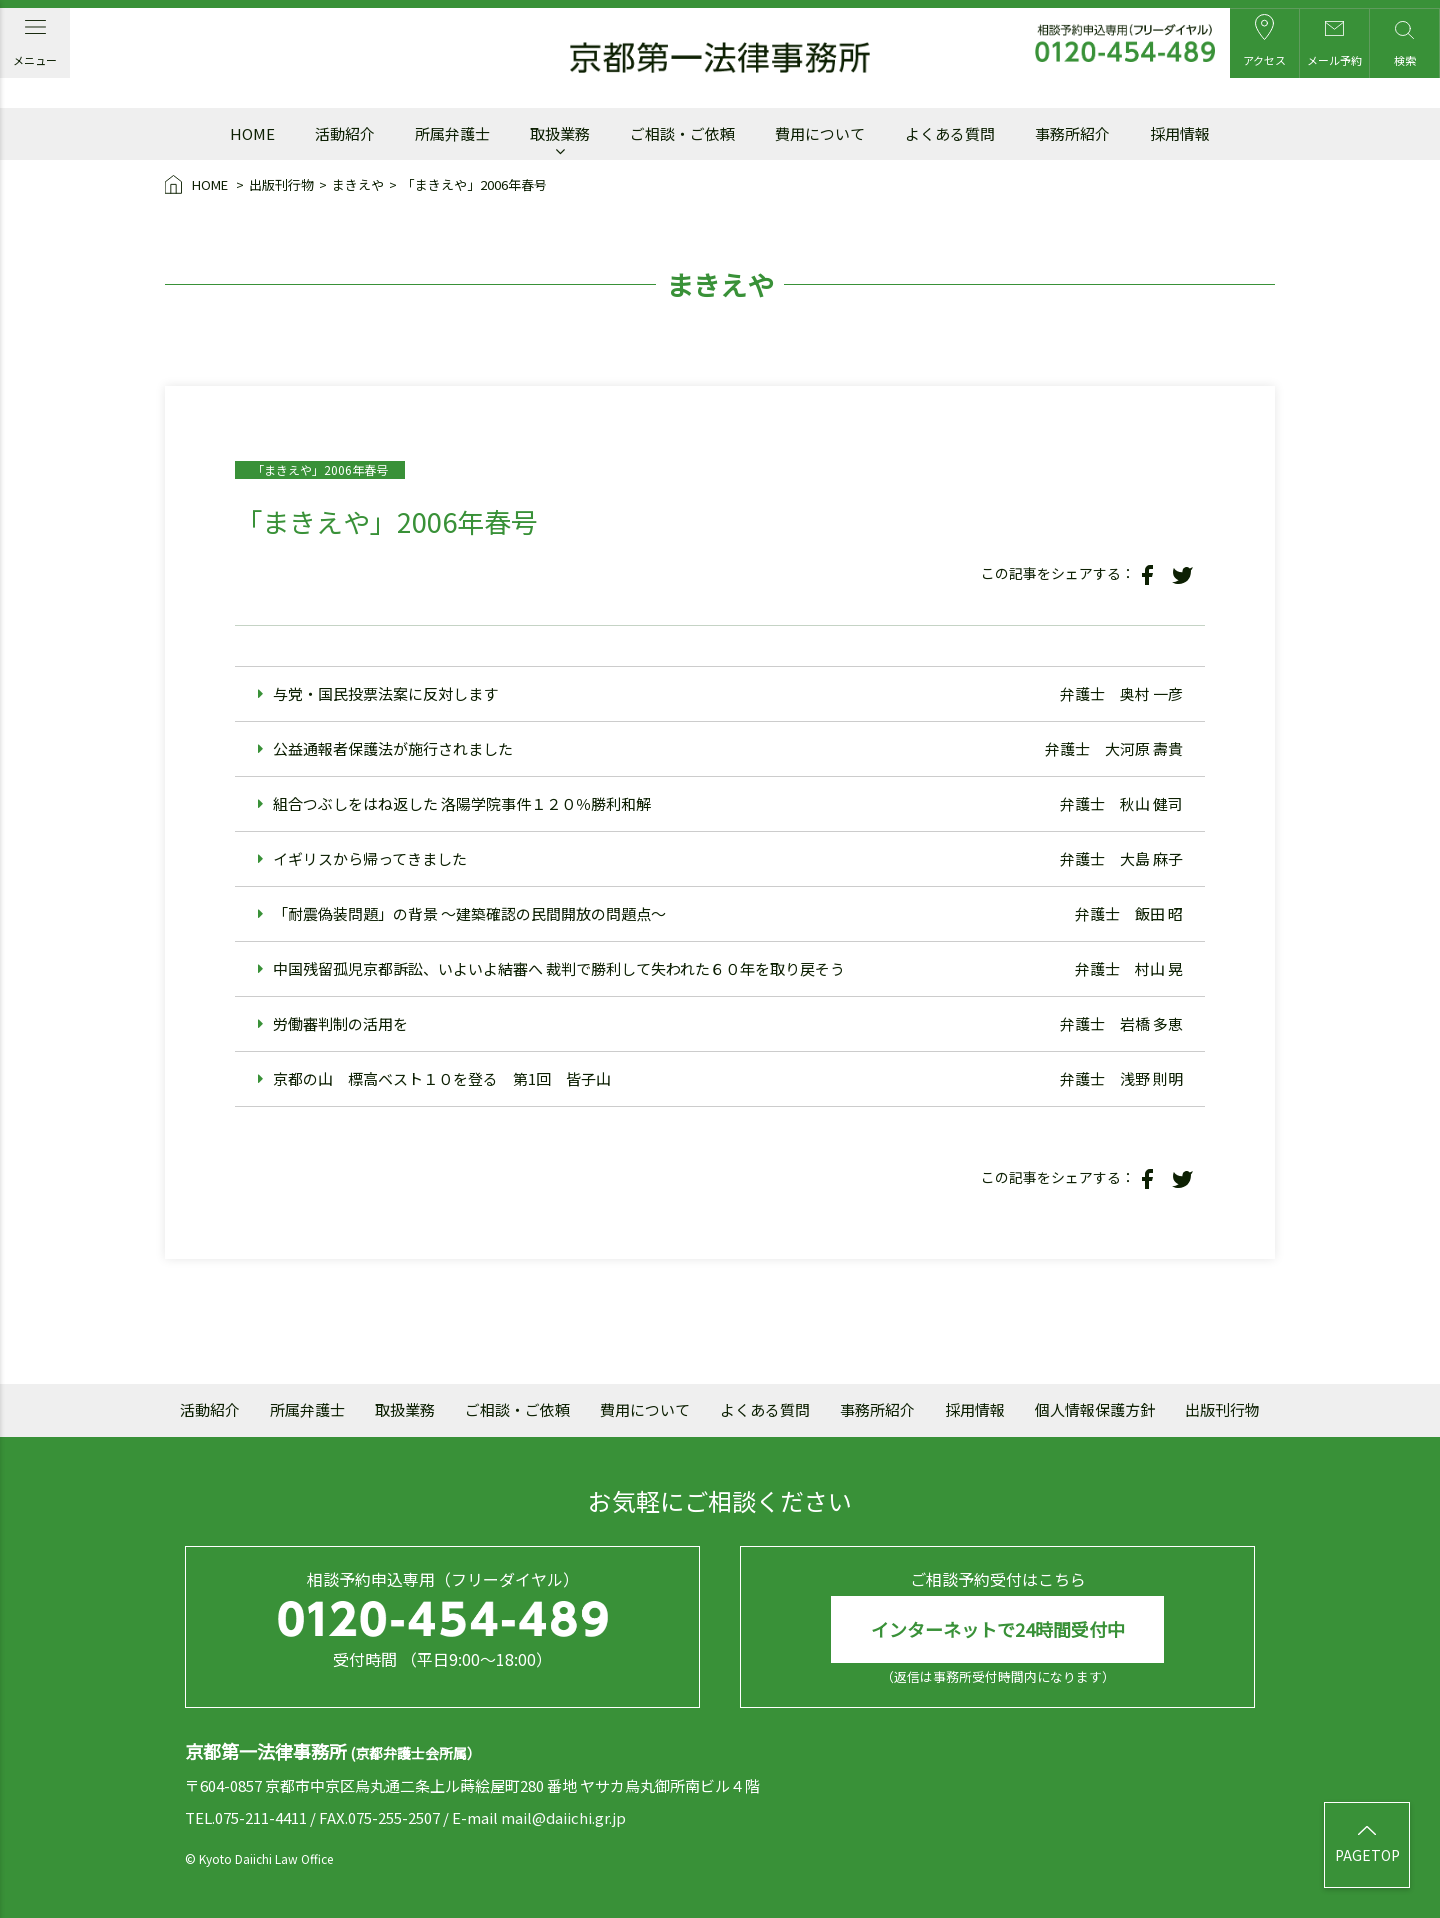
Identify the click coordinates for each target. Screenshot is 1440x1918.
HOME (198, 186)
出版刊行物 (281, 184)
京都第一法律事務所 (720, 58)
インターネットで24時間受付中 (998, 1629)
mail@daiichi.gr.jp (563, 1817)
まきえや (358, 184)
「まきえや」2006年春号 (474, 184)
